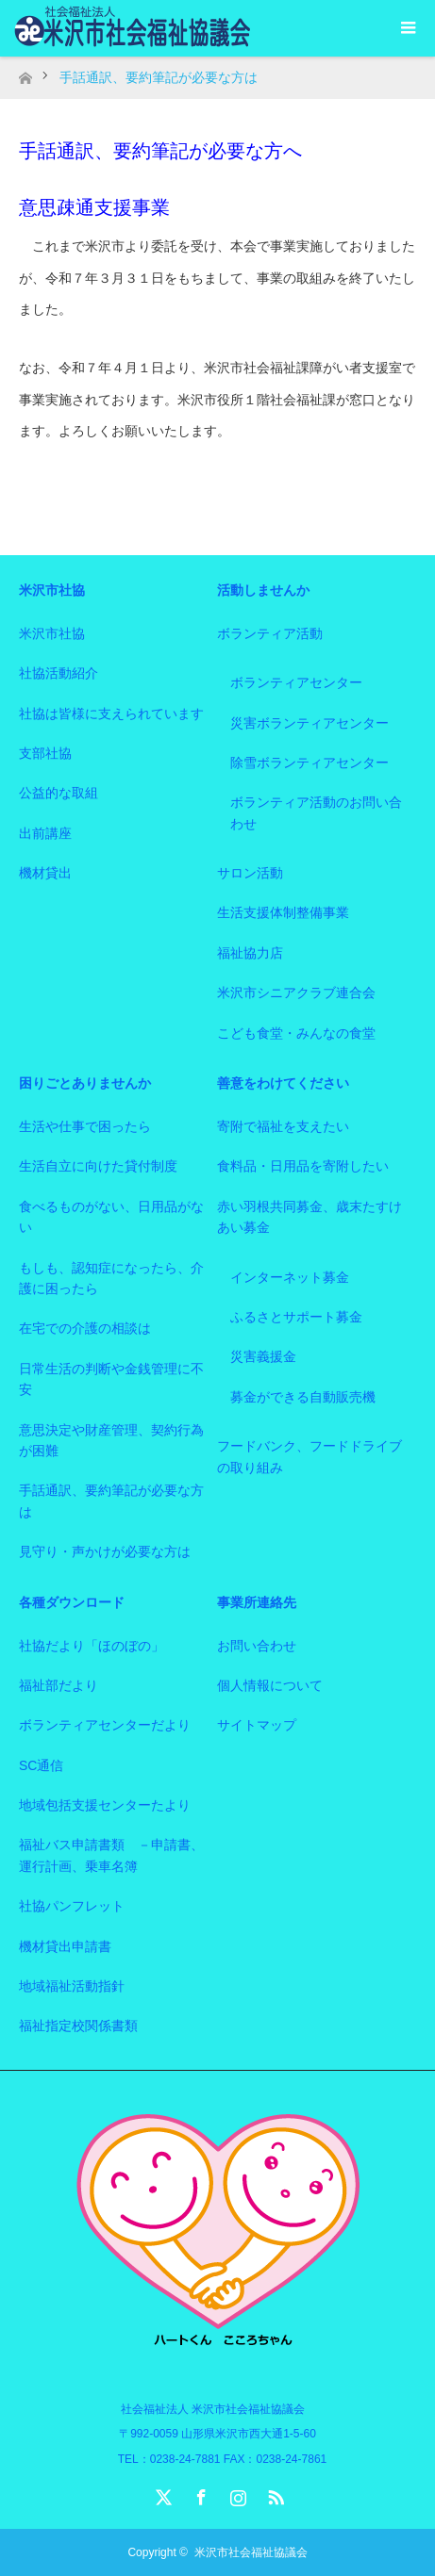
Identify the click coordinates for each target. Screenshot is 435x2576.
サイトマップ (256, 1724)
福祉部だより (58, 1685)
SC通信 (41, 1765)
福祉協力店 (250, 952)
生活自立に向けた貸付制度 (98, 1165)
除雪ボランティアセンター (309, 762)
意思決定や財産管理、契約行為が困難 (111, 1440)
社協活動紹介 (58, 673)
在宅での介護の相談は (85, 1328)
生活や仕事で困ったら (85, 1126)
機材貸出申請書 (65, 1946)
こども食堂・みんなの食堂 (296, 1033)
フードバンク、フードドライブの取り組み (309, 1456)
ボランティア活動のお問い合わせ (316, 812)
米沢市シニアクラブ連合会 (296, 992)
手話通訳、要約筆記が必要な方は (111, 1500)
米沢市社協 (52, 633)
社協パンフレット (72, 1905)
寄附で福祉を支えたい (283, 1126)
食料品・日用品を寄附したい (303, 1165)
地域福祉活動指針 (72, 1986)
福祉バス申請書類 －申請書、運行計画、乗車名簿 (111, 1855)
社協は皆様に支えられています (111, 713)
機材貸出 (45, 872)
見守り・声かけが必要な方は (105, 1551)
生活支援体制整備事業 (283, 912)
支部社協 (45, 753)
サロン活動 (250, 872)
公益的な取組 (58, 792)
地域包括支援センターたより (105, 1805)
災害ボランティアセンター (309, 722)
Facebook (199, 2494)
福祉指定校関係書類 (78, 2025)
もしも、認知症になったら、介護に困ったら (111, 1278)
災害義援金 (263, 1356)
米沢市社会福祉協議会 (251, 2552)
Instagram (236, 2494)
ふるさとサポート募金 (296, 1316)
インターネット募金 (289, 1277)
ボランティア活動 (270, 633)
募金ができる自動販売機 (303, 1396)
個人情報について (270, 1685)
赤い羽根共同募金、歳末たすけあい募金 (309, 1217)
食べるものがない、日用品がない (111, 1217)
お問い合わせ (256, 1645)
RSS (273, 2494)
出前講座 (45, 833)
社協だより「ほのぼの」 (91, 1645)
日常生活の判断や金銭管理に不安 (111, 1379)
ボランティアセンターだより (105, 1724)
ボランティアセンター (296, 682)
